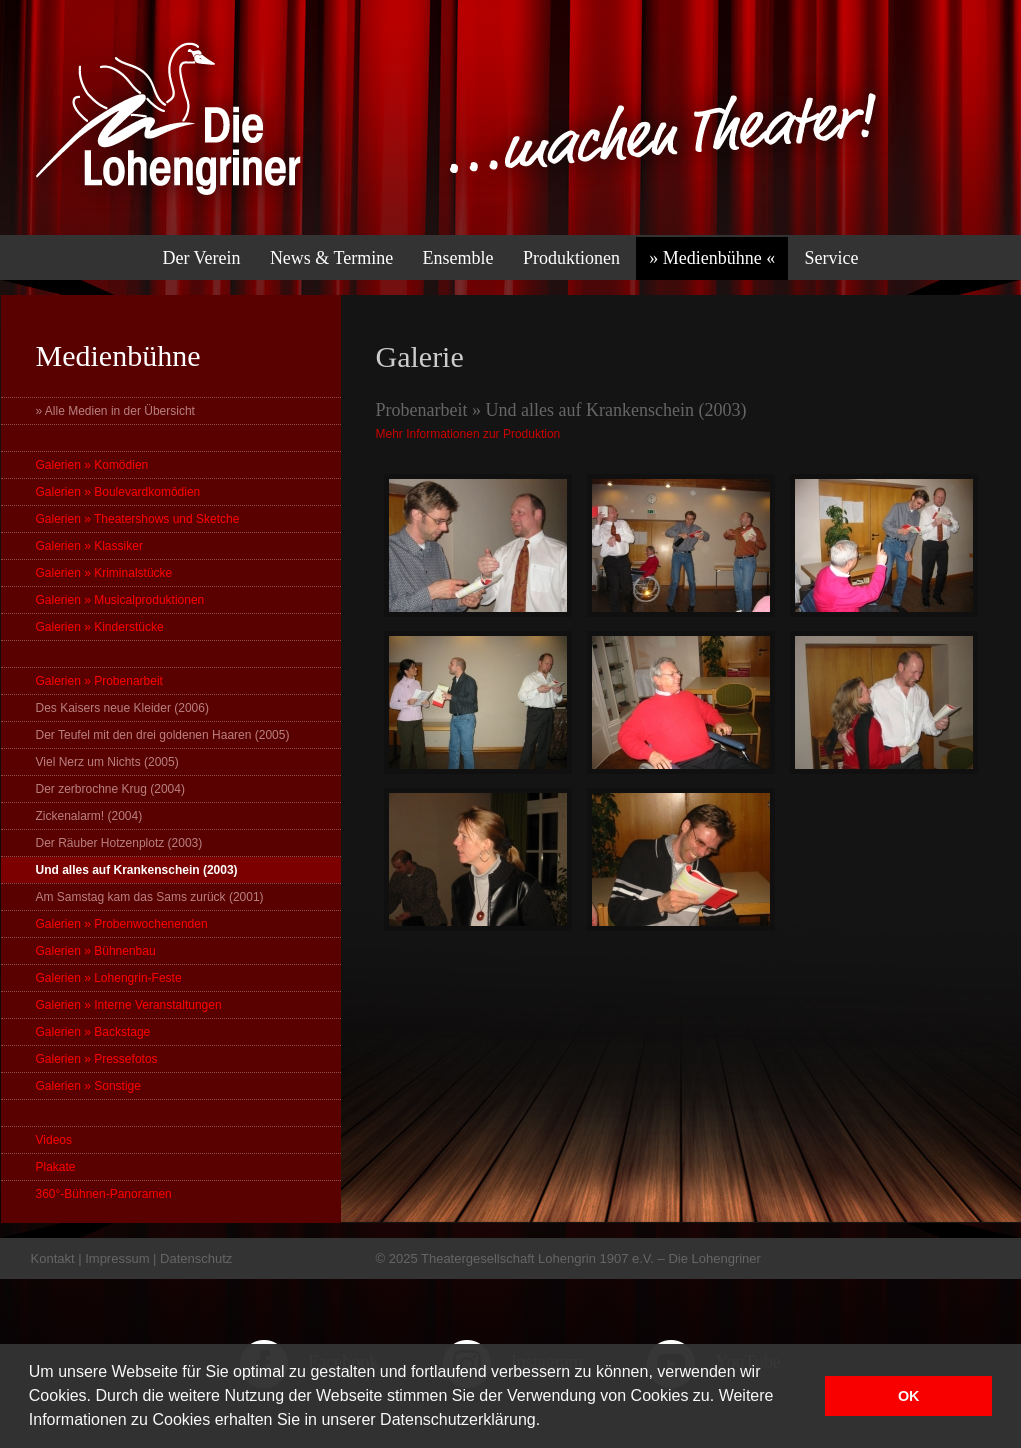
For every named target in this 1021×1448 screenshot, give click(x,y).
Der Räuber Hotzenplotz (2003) (119, 843)
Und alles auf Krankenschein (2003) (137, 870)
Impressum (117, 1258)
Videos (54, 1140)
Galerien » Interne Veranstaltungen (129, 1005)
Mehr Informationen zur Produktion (468, 434)
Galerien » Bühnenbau (96, 951)
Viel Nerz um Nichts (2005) (107, 762)
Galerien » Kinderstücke (100, 627)
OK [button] (909, 1396)
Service (832, 258)
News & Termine (331, 258)
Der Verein (201, 258)
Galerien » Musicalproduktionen (120, 600)
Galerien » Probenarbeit (99, 681)
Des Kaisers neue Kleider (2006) (122, 708)
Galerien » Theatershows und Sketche (138, 519)
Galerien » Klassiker (89, 546)
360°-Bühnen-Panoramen (104, 1194)
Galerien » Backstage (93, 1032)
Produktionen (571, 258)
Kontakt (53, 1258)
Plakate (56, 1167)
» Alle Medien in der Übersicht (115, 411)
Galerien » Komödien (92, 465)
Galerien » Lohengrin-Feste (109, 978)
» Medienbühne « (712, 258)
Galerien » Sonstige (88, 1086)
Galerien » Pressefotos (97, 1059)
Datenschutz (196, 1258)
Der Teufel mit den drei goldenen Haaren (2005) (163, 735)
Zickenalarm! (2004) (89, 816)
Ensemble (458, 258)
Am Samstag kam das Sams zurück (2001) (150, 897)
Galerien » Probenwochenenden (122, 924)
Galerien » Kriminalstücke (104, 573)
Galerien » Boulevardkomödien (118, 492)
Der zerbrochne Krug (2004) (110, 789)
